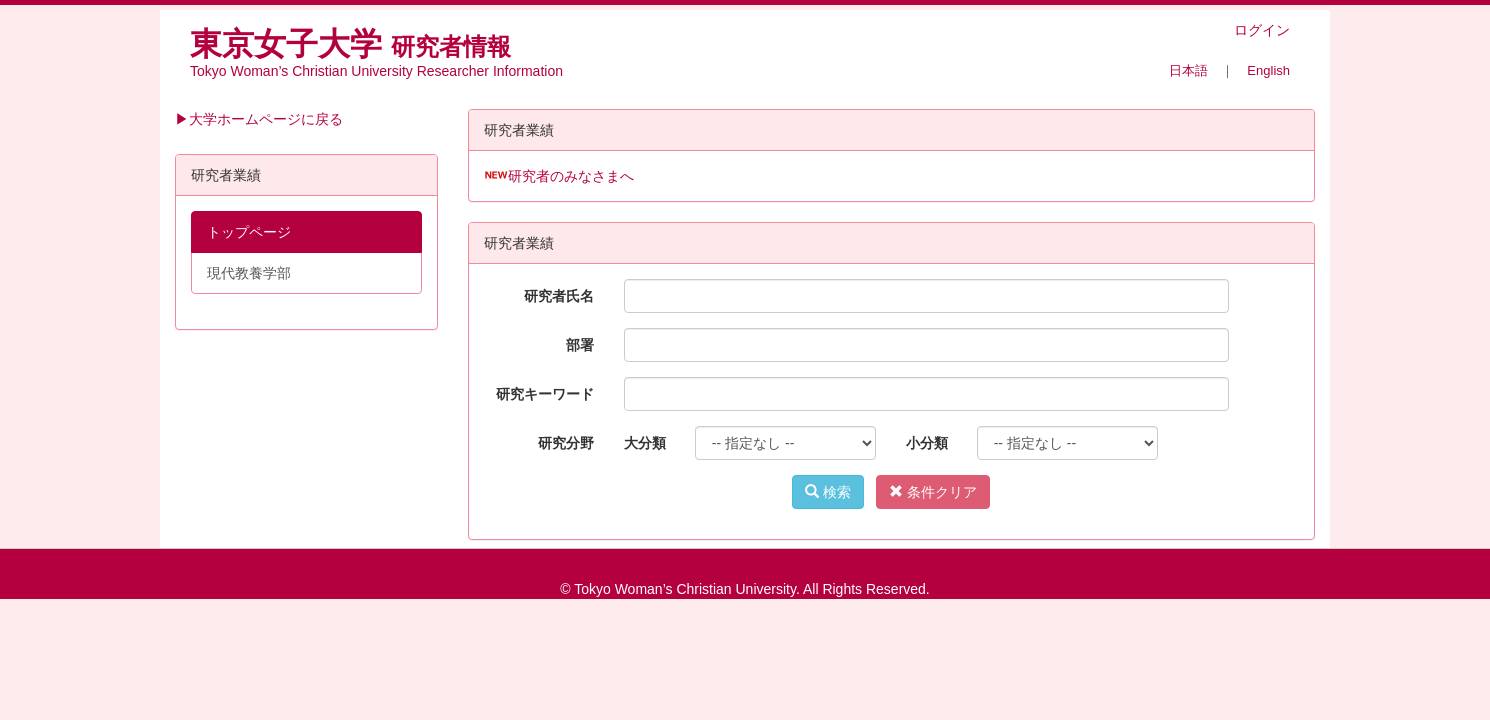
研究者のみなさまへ (571, 176)
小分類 (927, 443)
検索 (828, 492)
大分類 (645, 443)
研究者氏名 (559, 296)
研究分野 (566, 443)
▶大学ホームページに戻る (259, 119)
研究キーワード (545, 394)
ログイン (1262, 30)
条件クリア (933, 492)
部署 (580, 345)
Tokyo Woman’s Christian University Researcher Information (376, 71)
